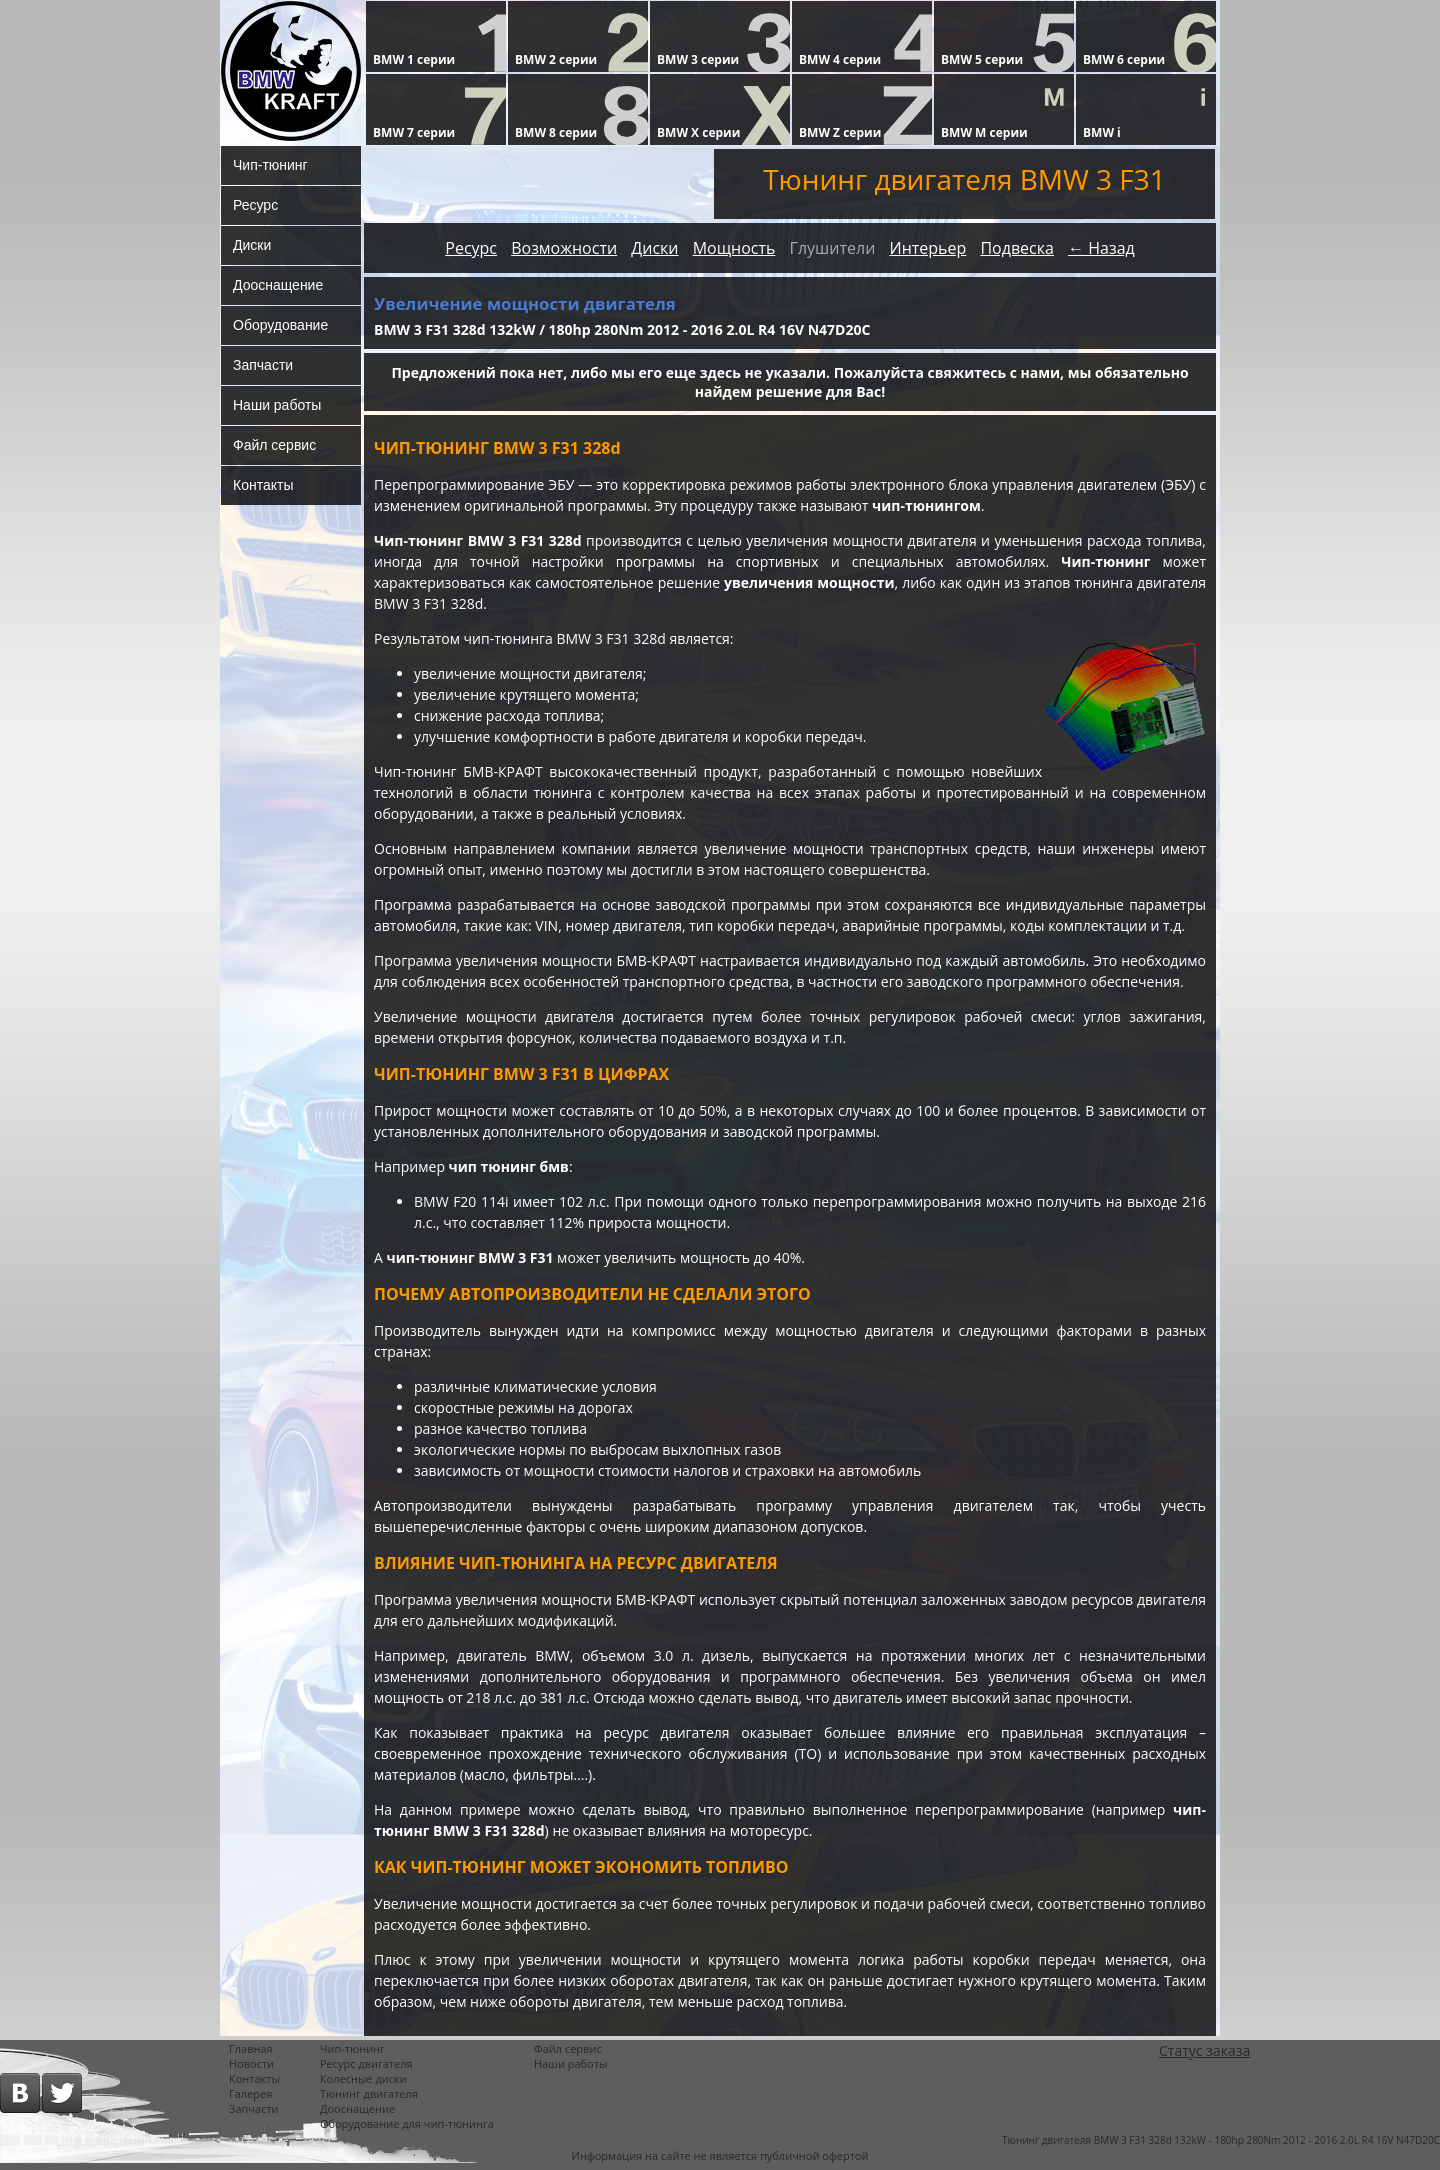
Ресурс (255, 205)
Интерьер (927, 248)
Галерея (250, 2093)
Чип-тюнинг (270, 165)
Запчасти (263, 365)
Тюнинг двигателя (369, 2093)
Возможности (564, 248)
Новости (251, 2063)
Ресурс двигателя (366, 2063)
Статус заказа (1204, 2050)
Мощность (734, 248)
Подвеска (1016, 248)
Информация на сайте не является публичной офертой (720, 2155)
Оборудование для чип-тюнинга (407, 2123)
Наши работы (277, 405)
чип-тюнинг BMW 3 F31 (470, 1257)
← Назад (1101, 248)
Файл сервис (274, 445)
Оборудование (280, 325)
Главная (251, 2048)
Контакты (263, 485)
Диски (252, 245)
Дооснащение (278, 285)
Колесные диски (363, 2078)
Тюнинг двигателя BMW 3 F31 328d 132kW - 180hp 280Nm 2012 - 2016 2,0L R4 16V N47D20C (1221, 2140)
